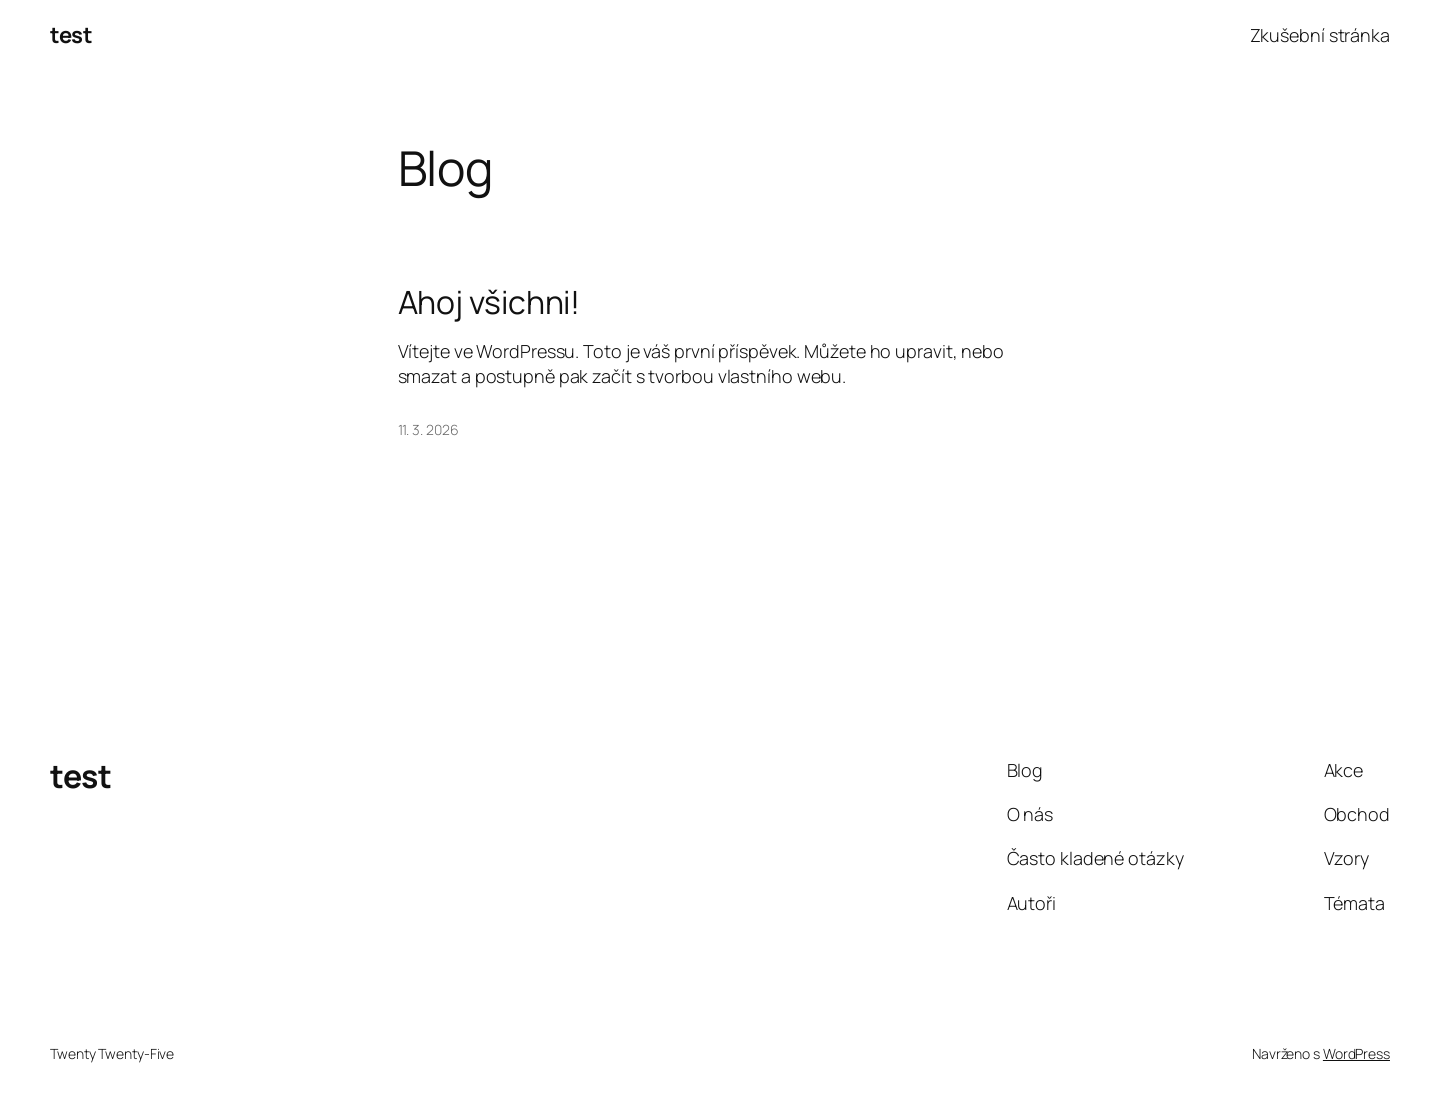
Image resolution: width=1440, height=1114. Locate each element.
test (71, 35)
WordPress (1356, 1053)
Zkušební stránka (1320, 35)
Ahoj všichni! (489, 302)
